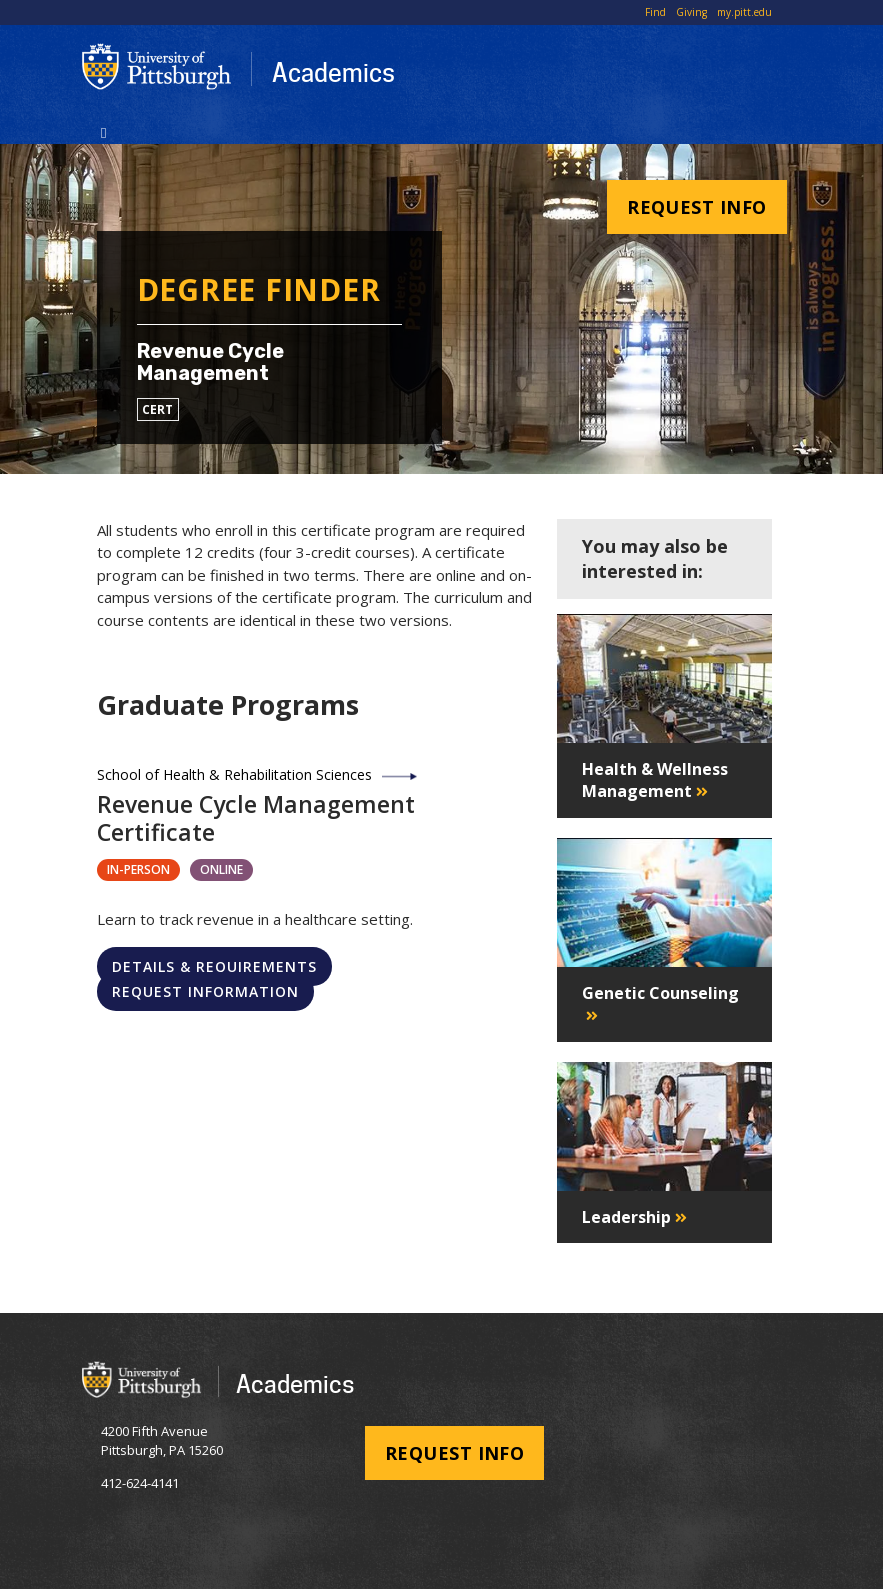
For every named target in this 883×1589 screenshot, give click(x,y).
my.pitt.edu (744, 12)
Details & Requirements (214, 966)
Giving (691, 12)
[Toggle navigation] (104, 131)
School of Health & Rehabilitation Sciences (234, 774)
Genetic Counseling (660, 993)
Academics (333, 72)
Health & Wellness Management (655, 780)
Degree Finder (259, 289)
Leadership (626, 1217)
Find (655, 12)
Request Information (205, 991)
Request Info (696, 207)
